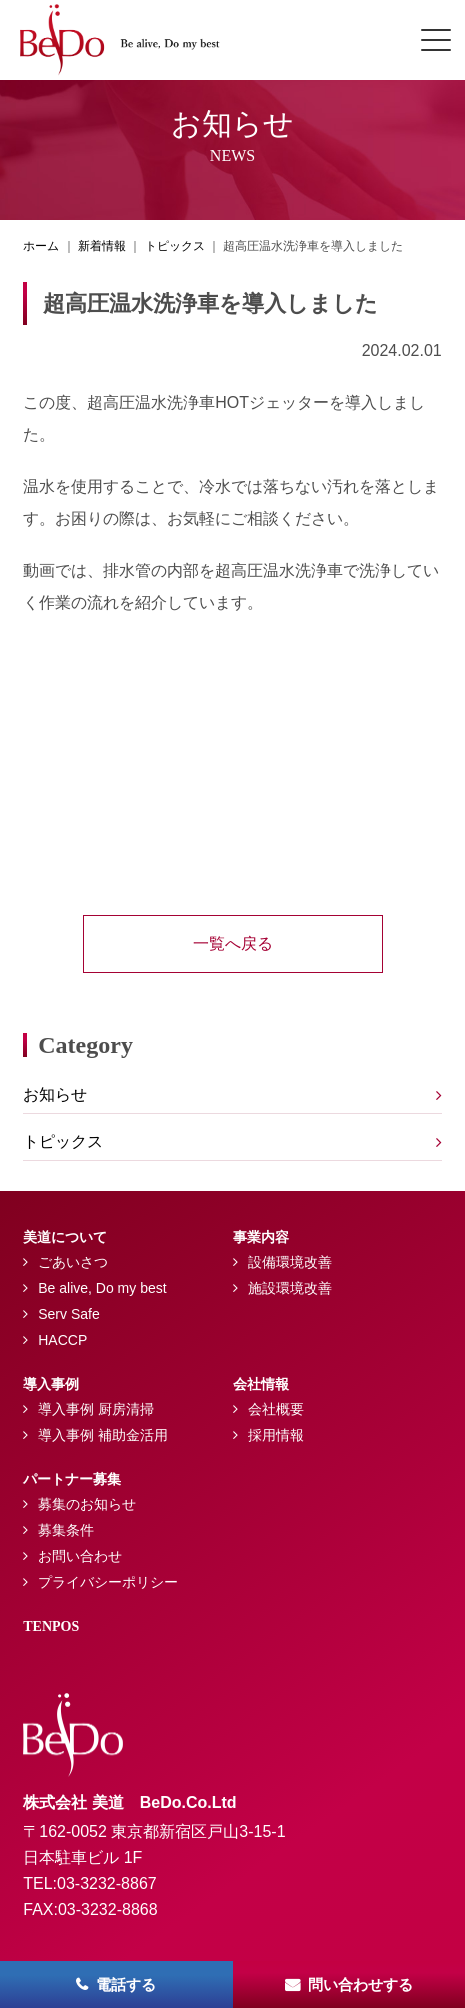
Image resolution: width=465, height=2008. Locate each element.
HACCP (62, 1340)
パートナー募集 (72, 1479)
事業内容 (261, 1237)
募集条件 (66, 1530)
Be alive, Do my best (102, 1288)
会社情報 (261, 1384)
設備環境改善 (290, 1262)
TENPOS (51, 1626)
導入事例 (51, 1384)
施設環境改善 (290, 1288)
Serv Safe (68, 1314)
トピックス (63, 1141)
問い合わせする (360, 1984)
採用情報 (276, 1435)
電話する (126, 1984)
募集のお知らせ (87, 1504)
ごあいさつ (73, 1262)
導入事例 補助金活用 (103, 1435)
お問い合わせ (80, 1556)
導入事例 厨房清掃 (96, 1409)
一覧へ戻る (233, 943)
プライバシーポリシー (108, 1582)
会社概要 (276, 1409)
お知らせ (55, 1094)
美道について (65, 1237)
